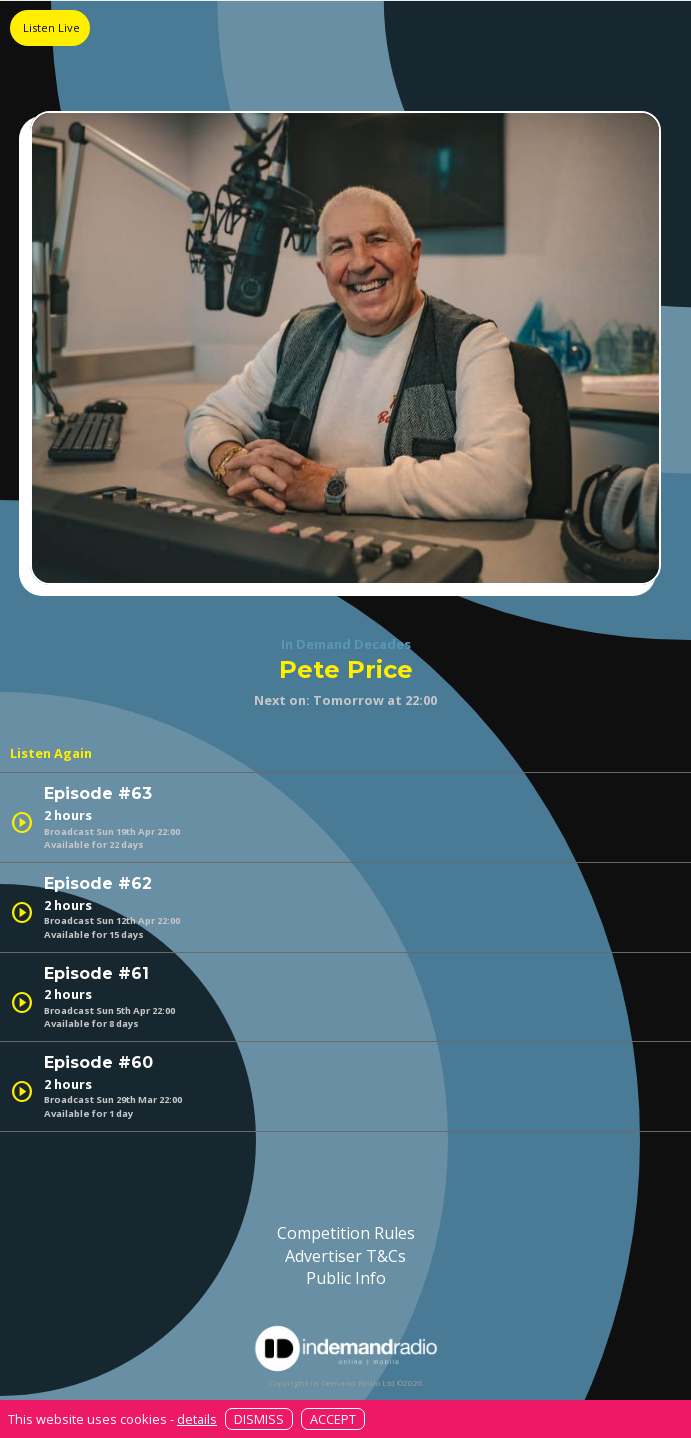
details (197, 1419)
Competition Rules (346, 1233)
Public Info (346, 1278)
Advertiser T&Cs (345, 1256)
